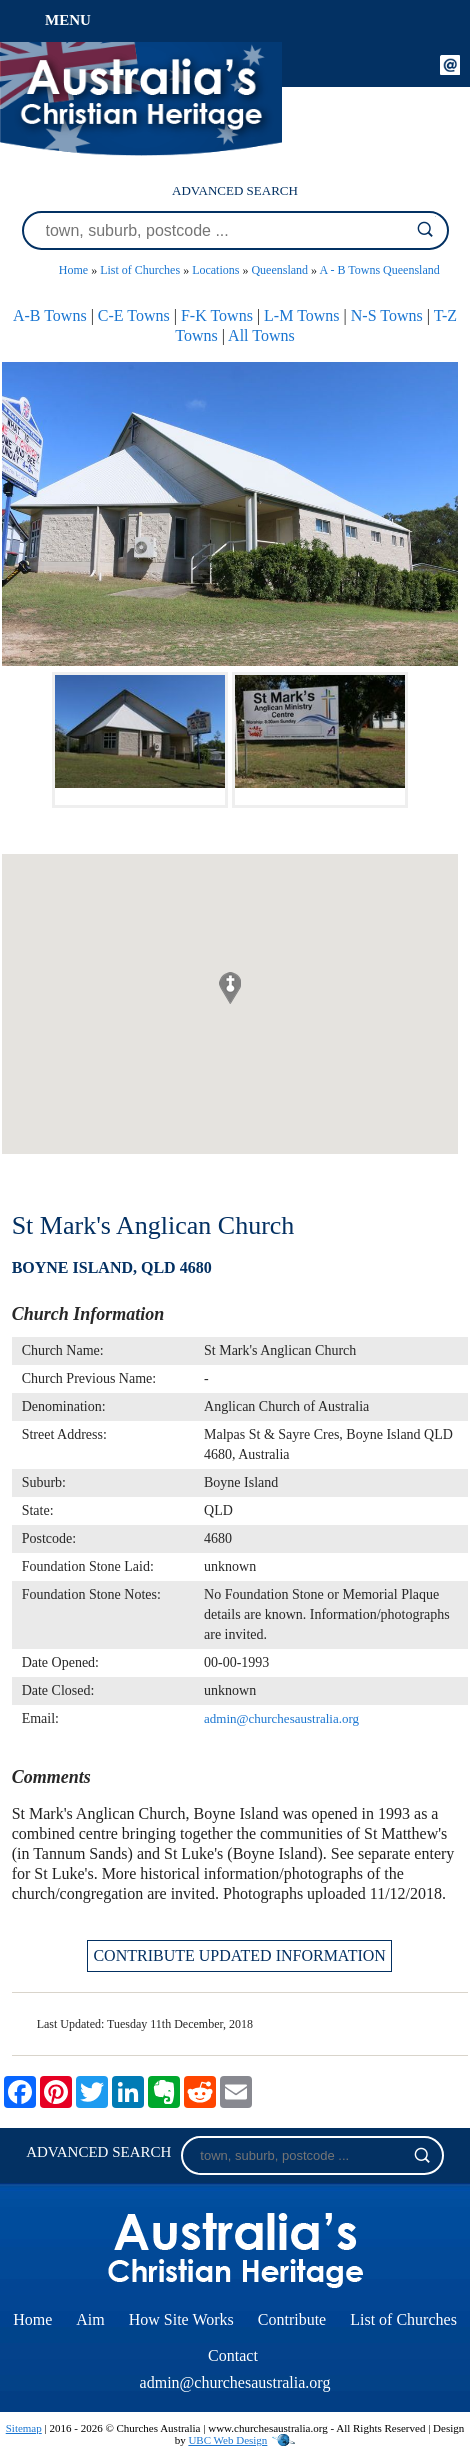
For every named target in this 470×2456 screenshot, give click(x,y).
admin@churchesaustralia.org (281, 1718)
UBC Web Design (227, 2440)
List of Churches (140, 270)
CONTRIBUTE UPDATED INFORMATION (239, 1955)
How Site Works (181, 2319)
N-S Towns (387, 315)
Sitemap (24, 2428)
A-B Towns (50, 315)
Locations (215, 270)
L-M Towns (301, 315)
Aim (90, 2319)
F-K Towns (217, 315)
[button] (230, 988)
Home (73, 270)
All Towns (261, 335)
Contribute (292, 2319)
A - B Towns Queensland (379, 270)
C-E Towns (134, 315)
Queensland (279, 270)
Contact (233, 2355)
